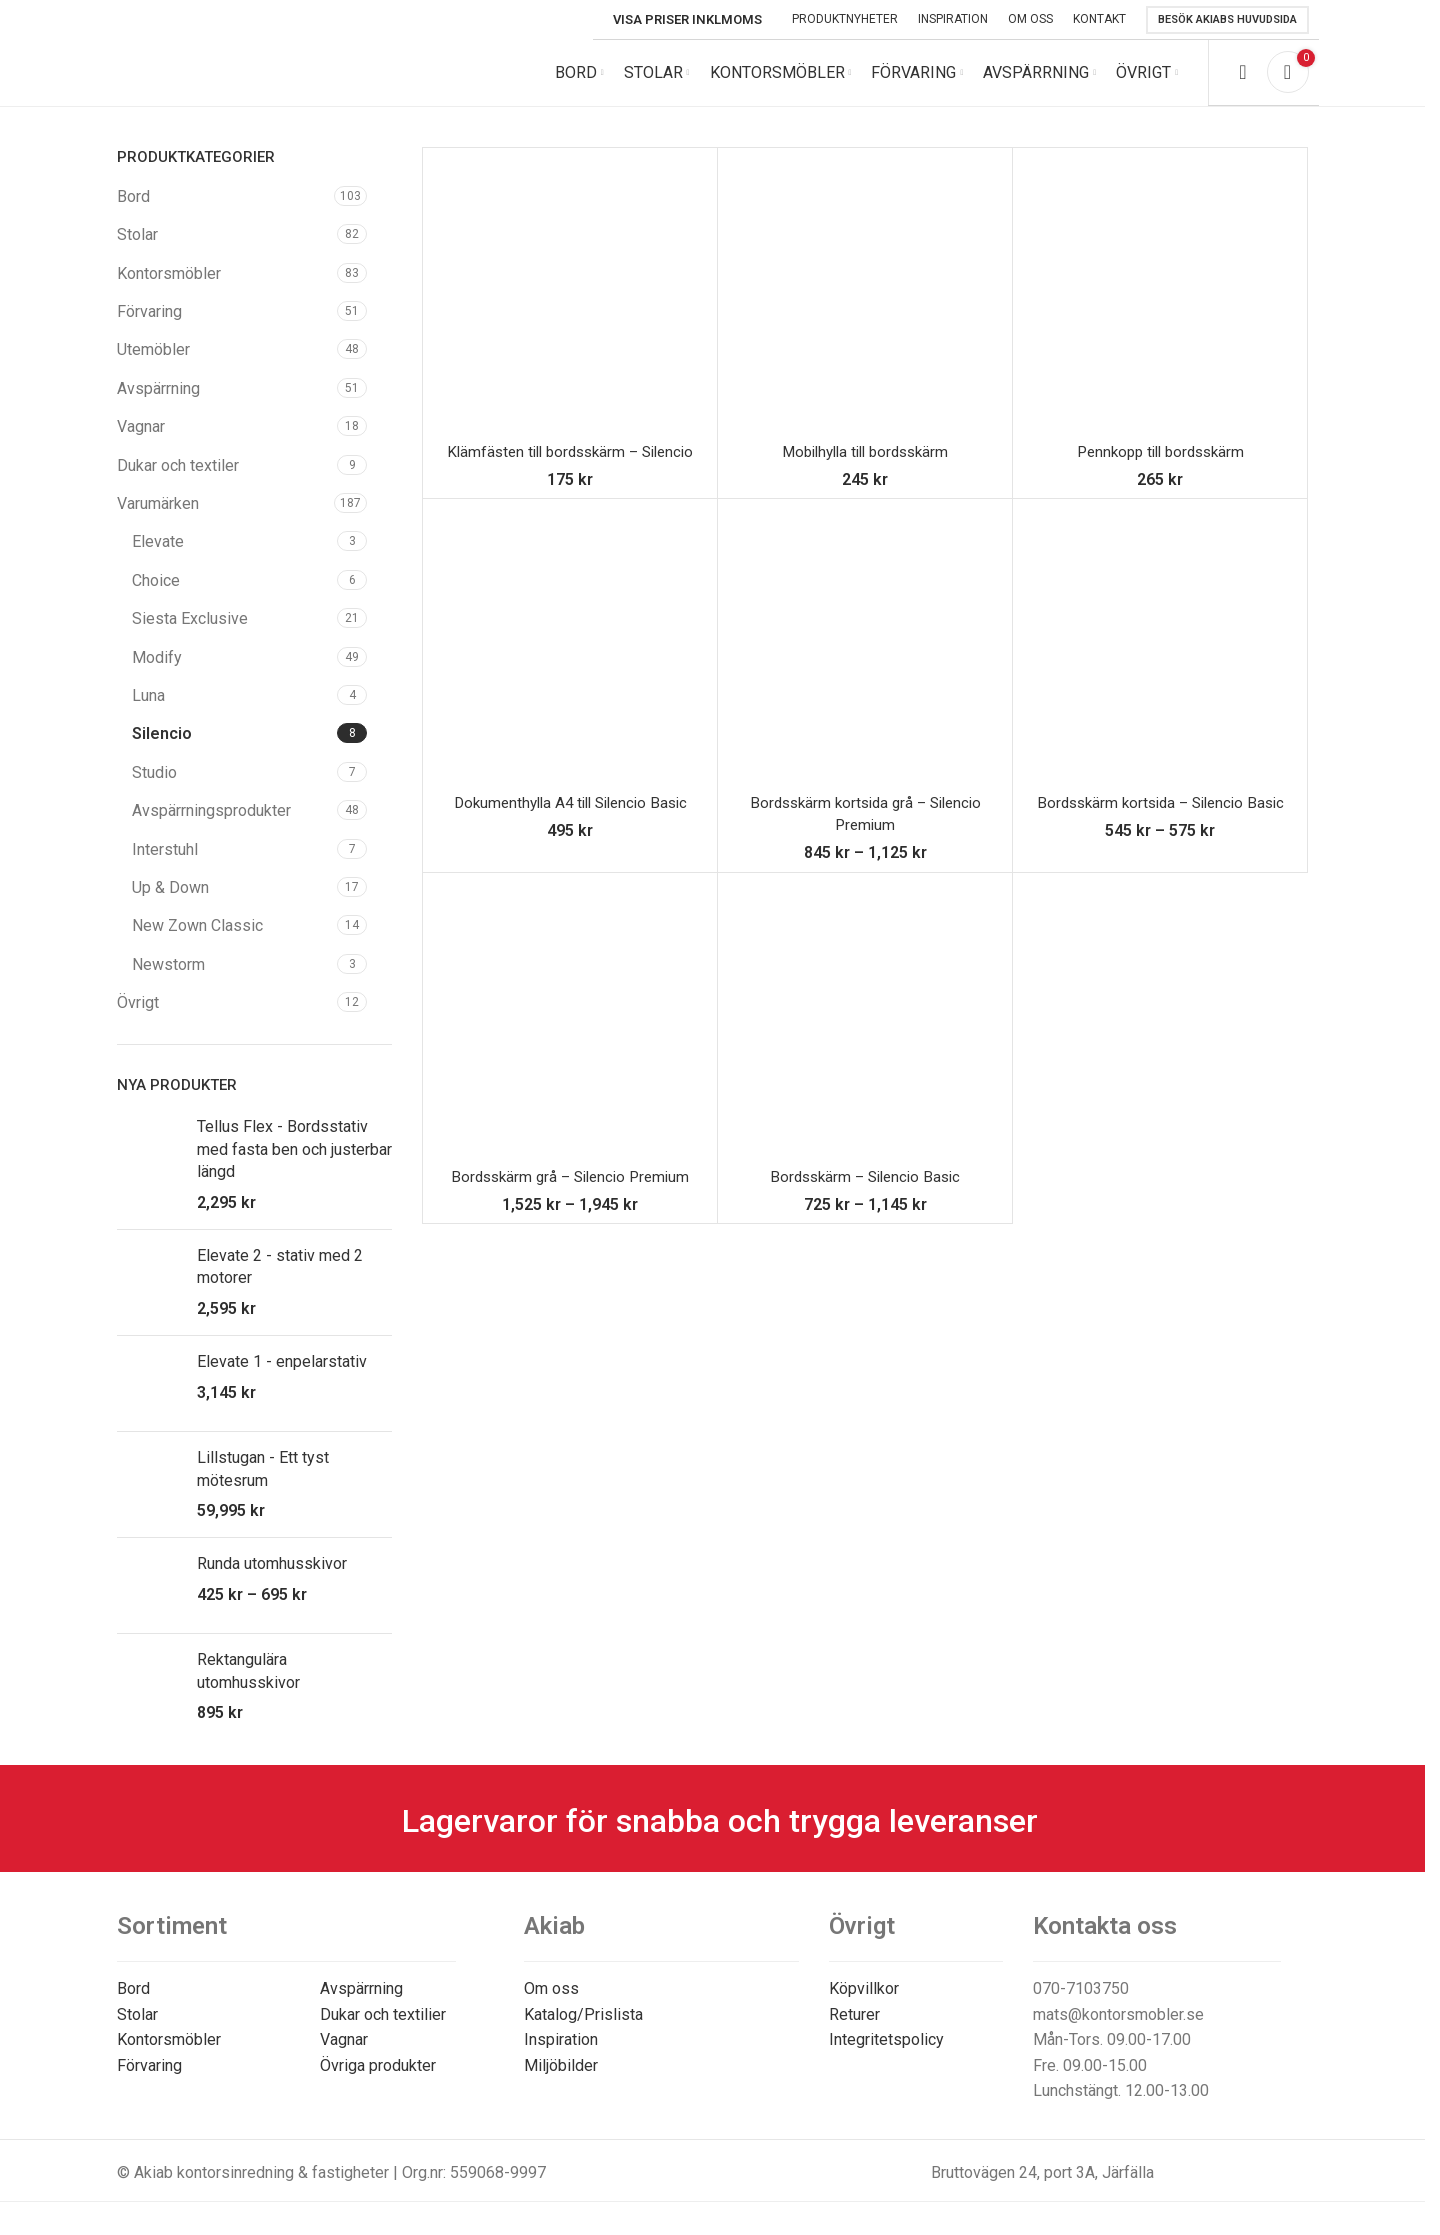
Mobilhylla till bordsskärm (865, 465)
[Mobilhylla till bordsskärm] (865, 309)
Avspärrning (158, 402)
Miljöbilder (561, 2079)
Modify (157, 671)
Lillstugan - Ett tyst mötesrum (263, 1482)
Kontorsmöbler (169, 287)
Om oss (551, 2002)
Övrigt (138, 1016)
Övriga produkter (378, 2079)
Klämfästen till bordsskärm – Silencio (570, 465)
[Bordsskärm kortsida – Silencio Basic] (1160, 660)
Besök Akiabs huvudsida (1227, 19)
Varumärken (158, 517)
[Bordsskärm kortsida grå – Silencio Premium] (865, 660)
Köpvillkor (864, 2002)
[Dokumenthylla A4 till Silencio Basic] (570, 660)
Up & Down (170, 901)
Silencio (162, 747)
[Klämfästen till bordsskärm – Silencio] (570, 309)
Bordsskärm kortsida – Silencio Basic (1160, 816)
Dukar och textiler (178, 479)
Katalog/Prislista (583, 2028)
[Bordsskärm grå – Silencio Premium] (570, 1034)
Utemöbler (153, 364)
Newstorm (168, 978)
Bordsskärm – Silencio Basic (865, 1190)
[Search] (1242, 80)
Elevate (158, 556)
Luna (148, 709)
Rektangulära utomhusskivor (248, 1685)
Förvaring (149, 325)
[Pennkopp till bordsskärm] (1160, 309)
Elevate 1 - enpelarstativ (282, 1375)
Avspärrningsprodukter (211, 824)
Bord (133, 210)
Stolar (137, 248)
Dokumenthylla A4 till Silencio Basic (570, 816)
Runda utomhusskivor (272, 1578)
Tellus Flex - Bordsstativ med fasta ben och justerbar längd (294, 1164)
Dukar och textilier (383, 2028)
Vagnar (141, 440)
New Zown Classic (197, 939)
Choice (156, 594)
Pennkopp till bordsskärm (1160, 465)
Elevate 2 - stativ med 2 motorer (280, 1280)
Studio (154, 786)
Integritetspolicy (886, 2053)
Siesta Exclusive (190, 632)
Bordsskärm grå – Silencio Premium (570, 1190)
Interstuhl (165, 863)
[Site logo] (252, 78)
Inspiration (561, 2053)
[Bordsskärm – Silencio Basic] (865, 1034)
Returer (854, 2028)
